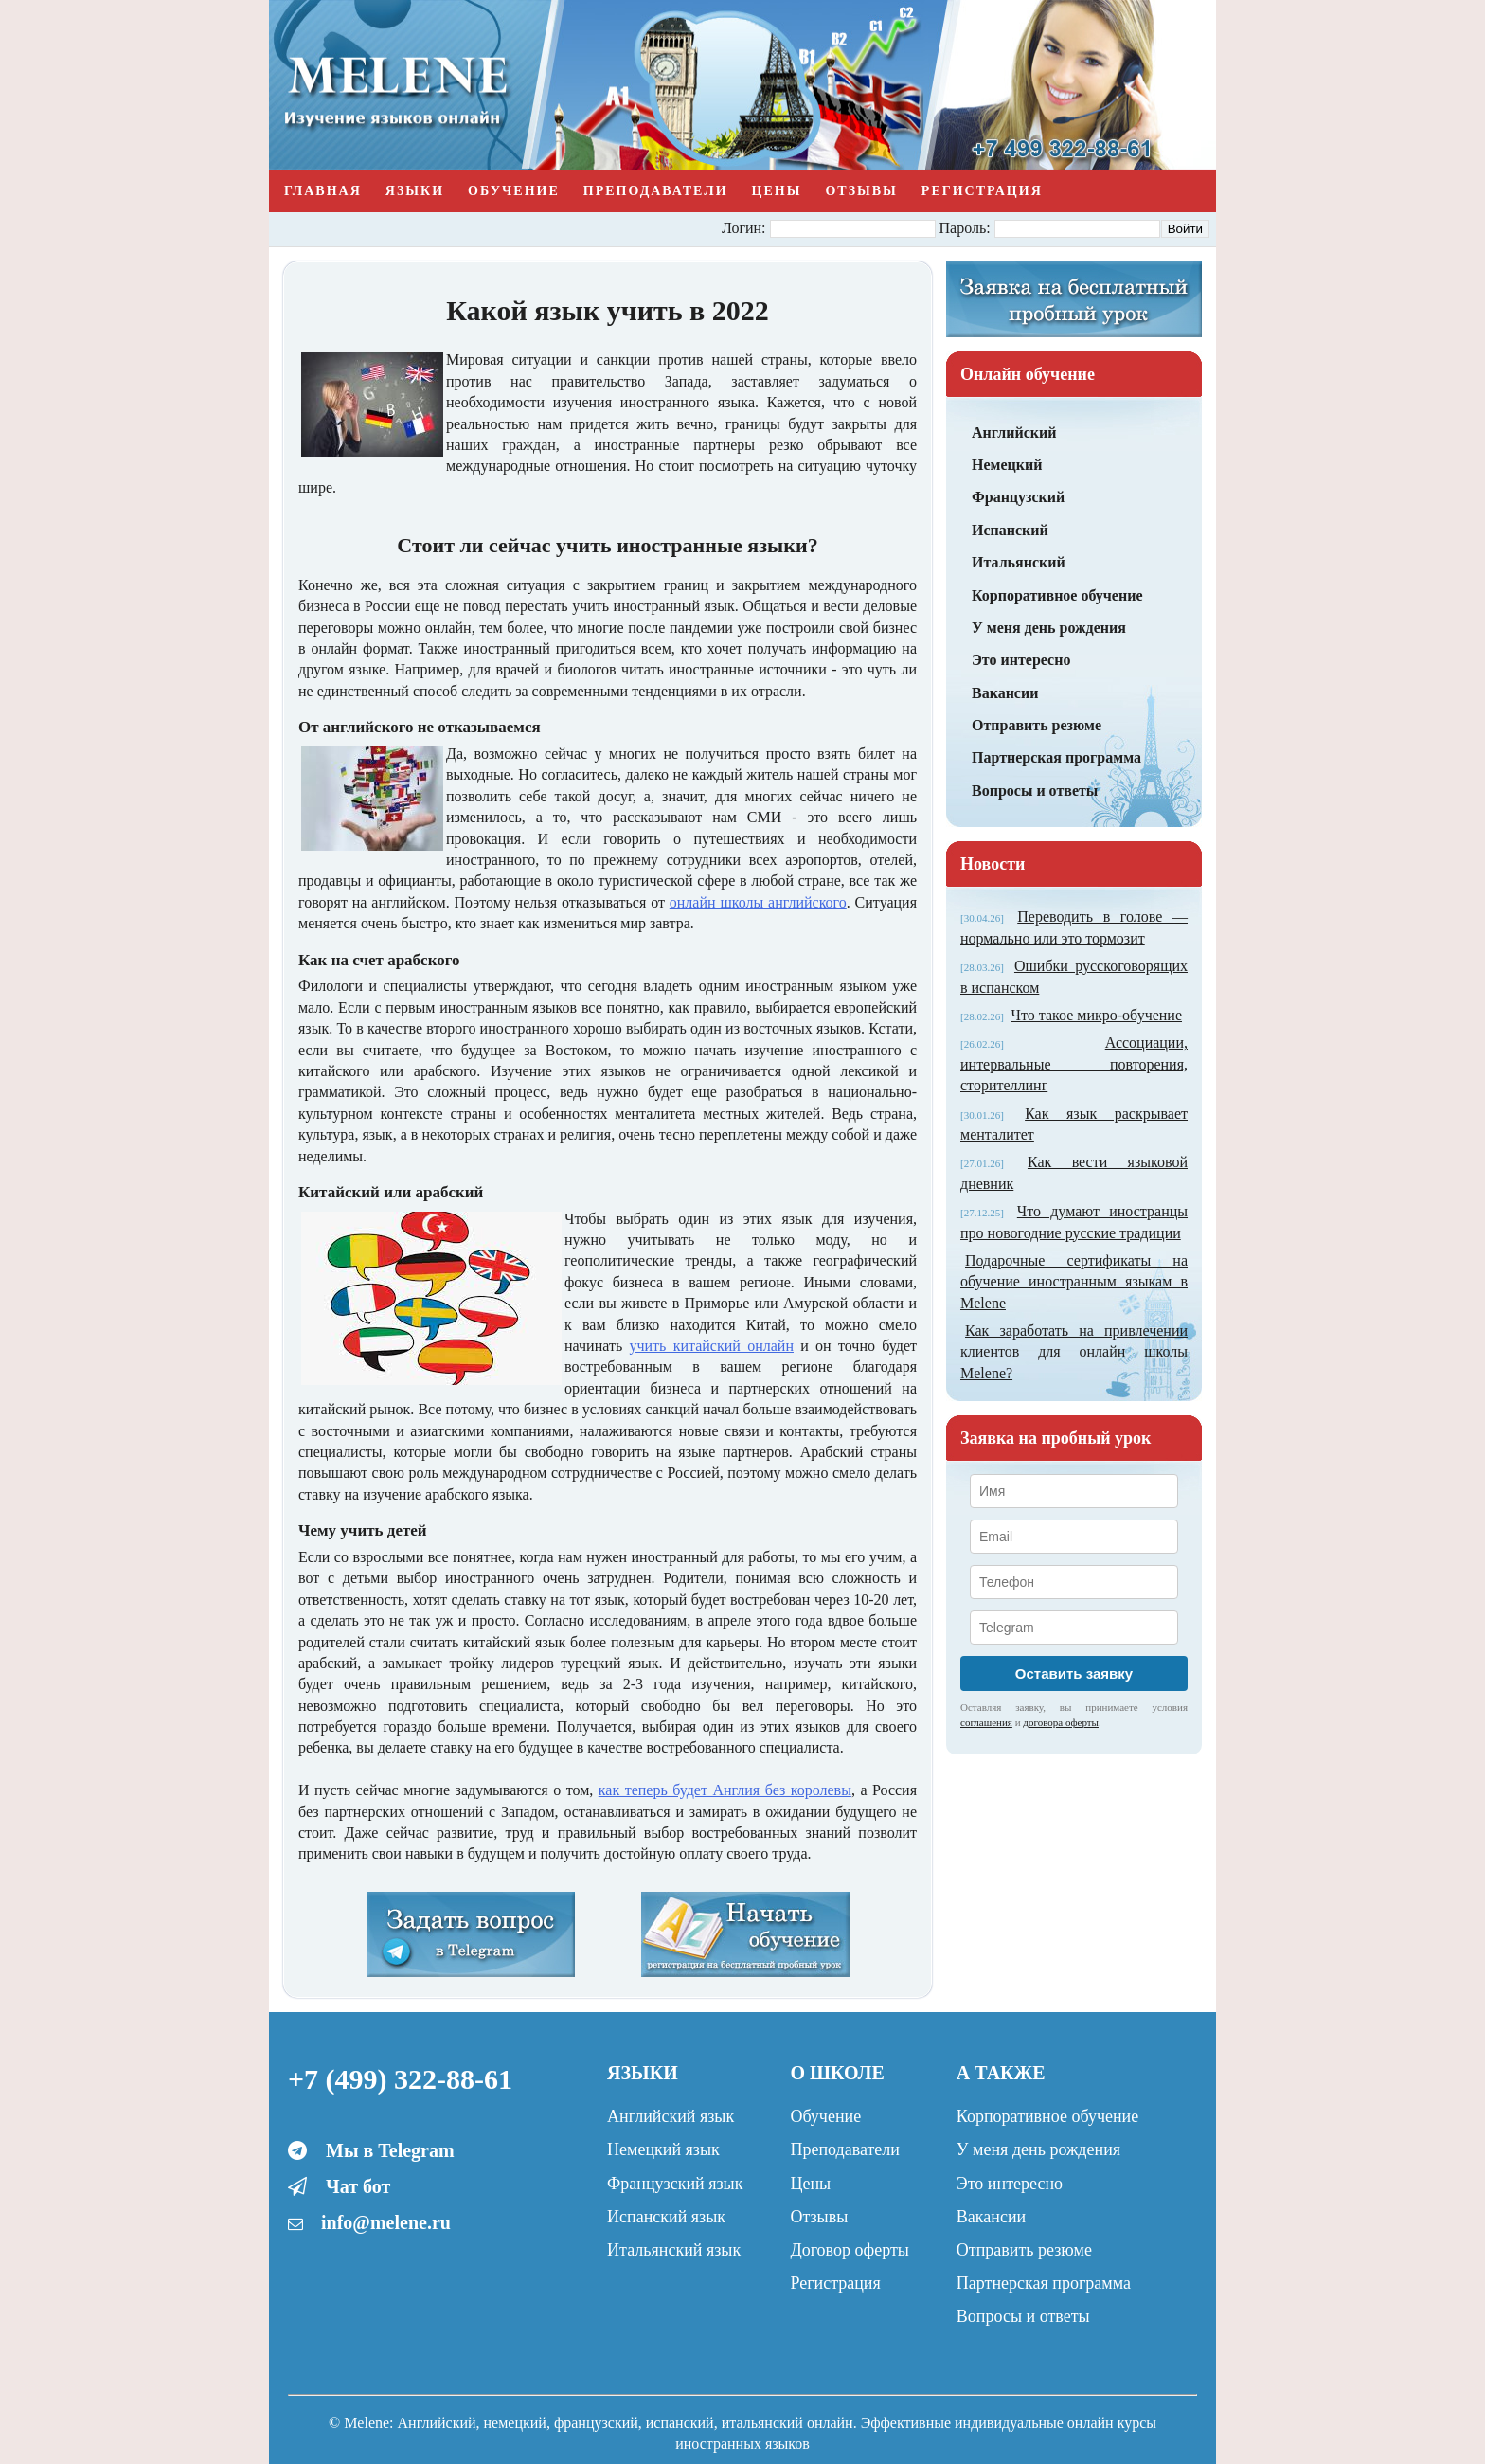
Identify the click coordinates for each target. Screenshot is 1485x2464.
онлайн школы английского (758, 902)
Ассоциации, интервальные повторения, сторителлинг (1074, 1063)
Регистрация (982, 191)
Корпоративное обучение (1057, 595)
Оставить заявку (1074, 1673)
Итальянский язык (674, 2249)
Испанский (1010, 530)
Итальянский (1018, 562)
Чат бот (358, 2186)
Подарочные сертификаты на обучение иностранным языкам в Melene (1074, 1281)
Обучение (514, 191)
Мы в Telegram (390, 2150)
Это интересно (1021, 660)
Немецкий (1007, 465)
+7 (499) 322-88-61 (400, 2079)
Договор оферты (849, 2249)
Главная (323, 191)
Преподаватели (655, 191)
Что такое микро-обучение (1096, 1015)
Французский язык (674, 2183)
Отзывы (861, 191)
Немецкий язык (663, 2149)
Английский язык (670, 2116)
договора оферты (1061, 1722)
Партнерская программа (1056, 757)
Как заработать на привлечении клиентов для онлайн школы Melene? (1074, 1351)
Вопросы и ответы (1035, 790)
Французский (1018, 497)
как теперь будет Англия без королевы (725, 1790)
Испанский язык (666, 2216)
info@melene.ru (386, 2222)
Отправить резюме (1036, 725)
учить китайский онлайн (711, 1346)
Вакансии (1005, 693)
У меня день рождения (1049, 628)
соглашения (986, 1722)
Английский (1014, 432)
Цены (777, 191)
